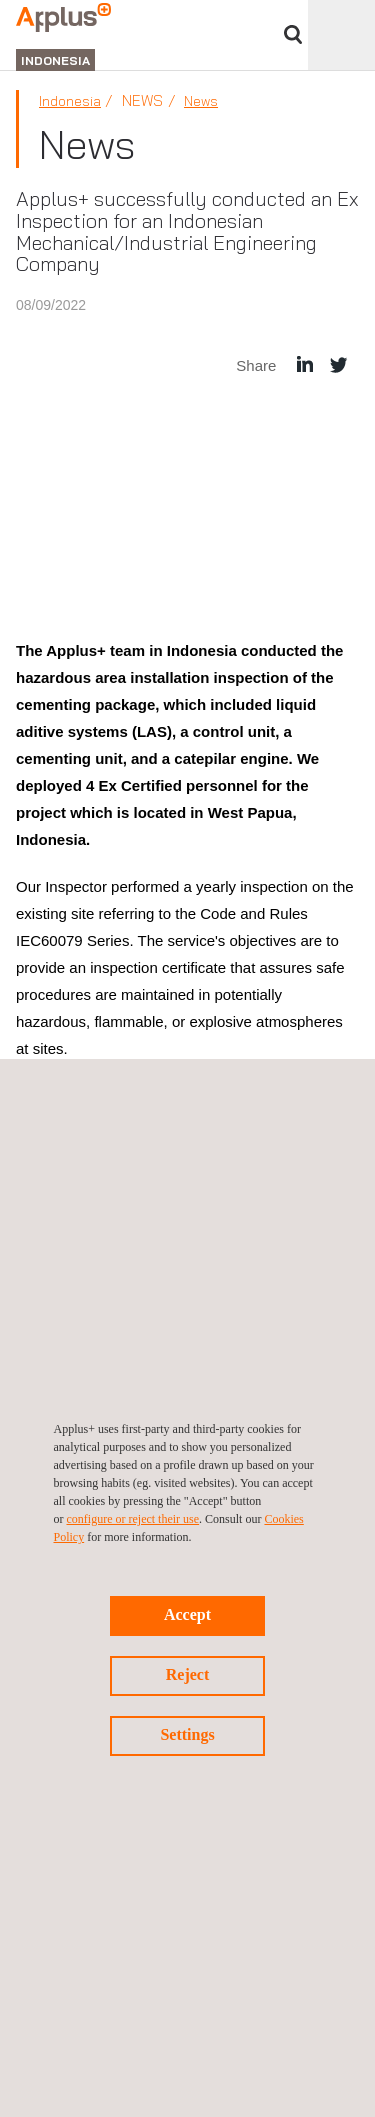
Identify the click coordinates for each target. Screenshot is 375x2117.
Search (293, 34)
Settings (187, 1734)
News (201, 101)
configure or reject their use (133, 1519)
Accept (187, 1614)
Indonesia (70, 101)
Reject (188, 1674)
